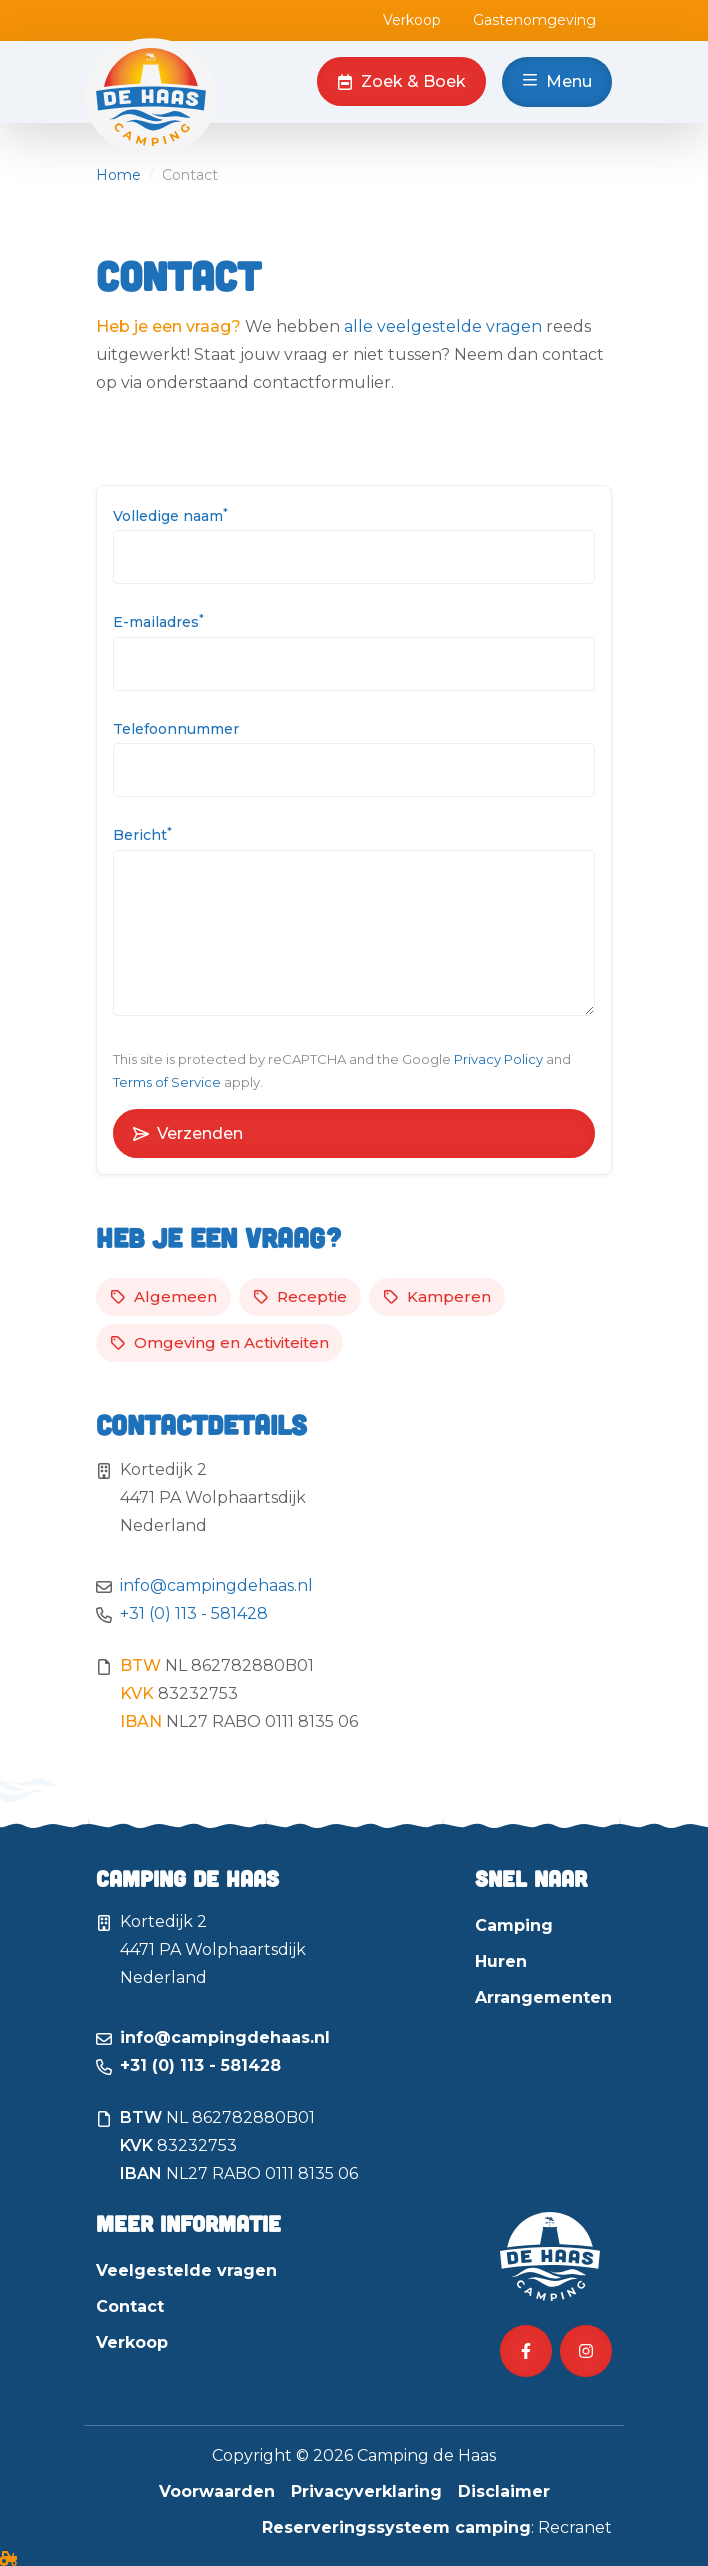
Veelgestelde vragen (186, 2270)
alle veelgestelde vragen (443, 326)
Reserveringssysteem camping (396, 2527)
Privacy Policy (498, 1059)
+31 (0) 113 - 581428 (194, 1613)
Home (118, 175)
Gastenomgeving (534, 20)
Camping (514, 1925)
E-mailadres (158, 621)
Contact (130, 2306)
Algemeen (163, 1296)
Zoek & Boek (401, 81)
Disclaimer (504, 2491)
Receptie (300, 1296)
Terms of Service (167, 1082)
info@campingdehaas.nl (216, 1585)
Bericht (142, 834)
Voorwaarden (217, 2491)
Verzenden (188, 1133)
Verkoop (412, 20)
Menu (557, 81)
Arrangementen (543, 1997)
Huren (501, 1961)
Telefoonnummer (176, 729)
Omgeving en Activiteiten (219, 1342)
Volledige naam (170, 515)
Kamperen (437, 1296)
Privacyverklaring (366, 2491)
